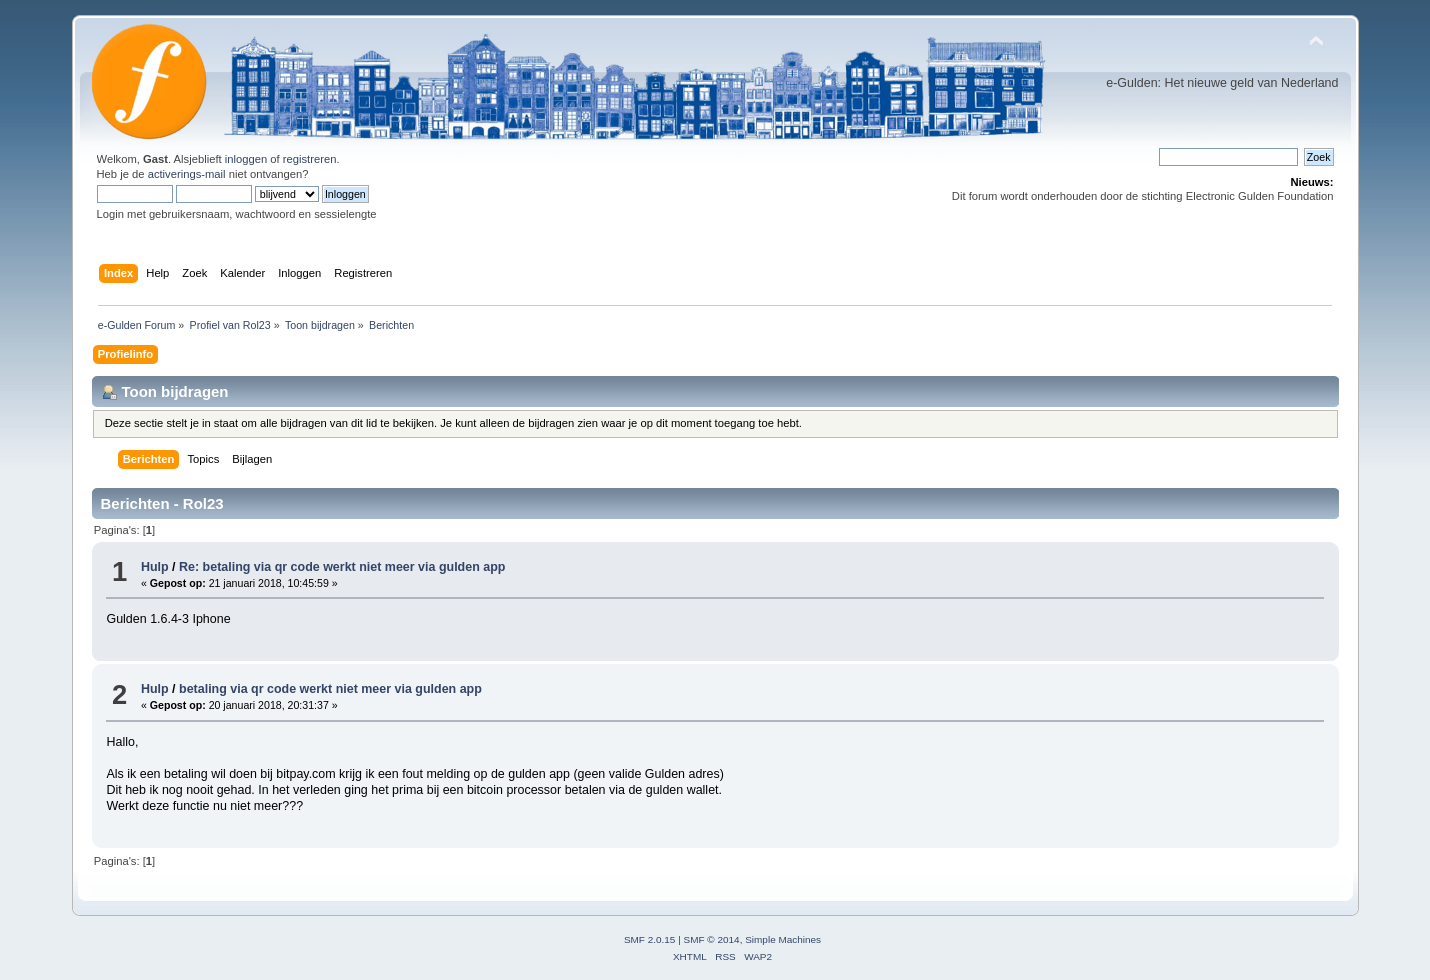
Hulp (155, 567)
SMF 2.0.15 (650, 939)
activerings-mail (187, 174)
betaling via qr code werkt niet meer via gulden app (330, 689)
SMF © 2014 (712, 939)
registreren (310, 159)
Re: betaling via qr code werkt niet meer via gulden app (342, 567)
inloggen (246, 159)
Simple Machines (783, 939)
